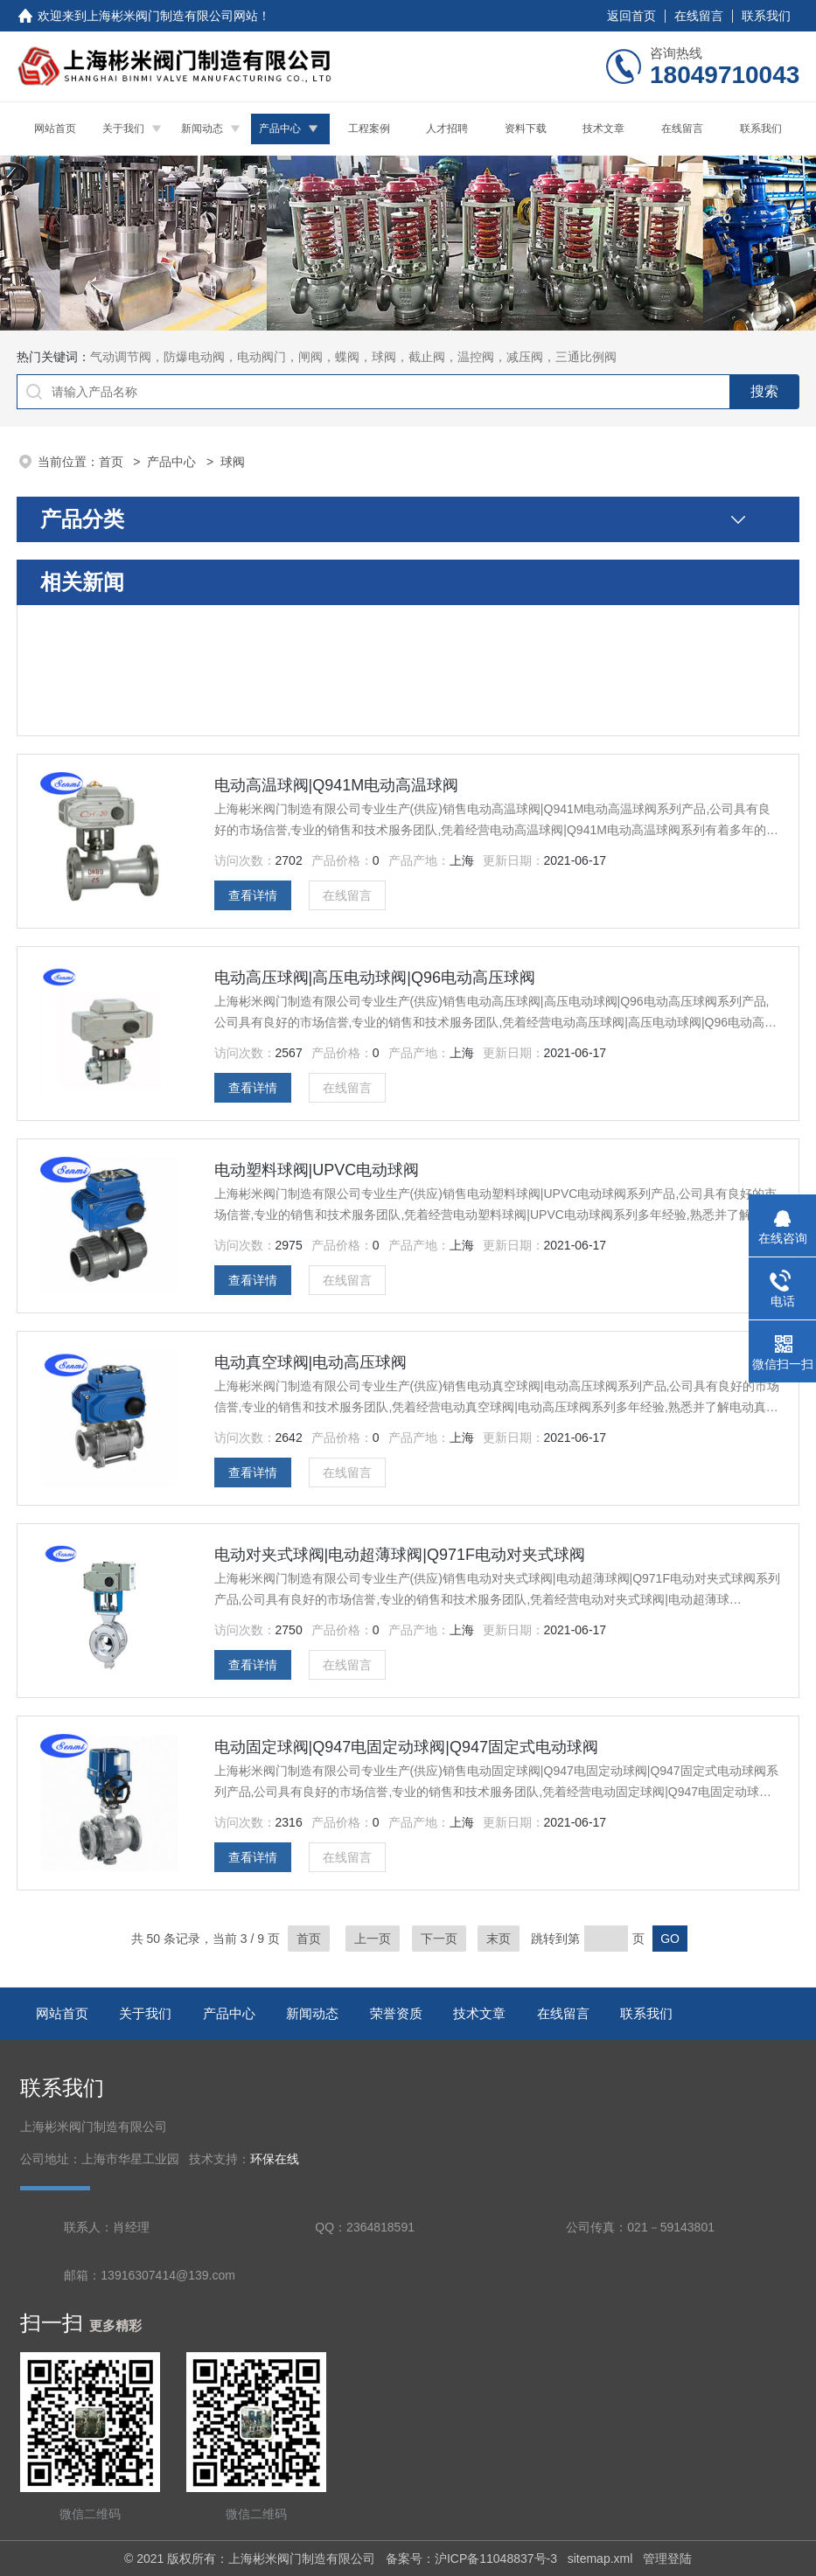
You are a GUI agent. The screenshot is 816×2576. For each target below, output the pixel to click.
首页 (113, 462)
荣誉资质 (396, 2013)
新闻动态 (202, 128)
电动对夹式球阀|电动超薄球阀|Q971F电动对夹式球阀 (399, 1554)
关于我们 (123, 128)
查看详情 (252, 895)
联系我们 (766, 16)
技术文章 (603, 128)
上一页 (372, 1939)
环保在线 (274, 2159)
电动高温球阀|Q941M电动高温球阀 (336, 785)
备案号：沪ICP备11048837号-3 (471, 2559)
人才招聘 (447, 128)
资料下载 (526, 128)
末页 (498, 1939)
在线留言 (698, 16)
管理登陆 (667, 2559)
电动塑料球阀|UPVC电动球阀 (317, 1170)
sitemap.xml (600, 2559)
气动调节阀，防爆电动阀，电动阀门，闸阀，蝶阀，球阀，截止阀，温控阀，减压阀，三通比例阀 (353, 357)
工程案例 (369, 128)
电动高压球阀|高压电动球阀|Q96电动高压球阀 (374, 977)
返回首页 (631, 16)
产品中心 (280, 128)
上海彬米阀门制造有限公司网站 (172, 16)
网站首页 (55, 128)
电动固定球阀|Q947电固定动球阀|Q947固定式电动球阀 (406, 1747)
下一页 (439, 1939)
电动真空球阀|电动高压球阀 (311, 1362)
